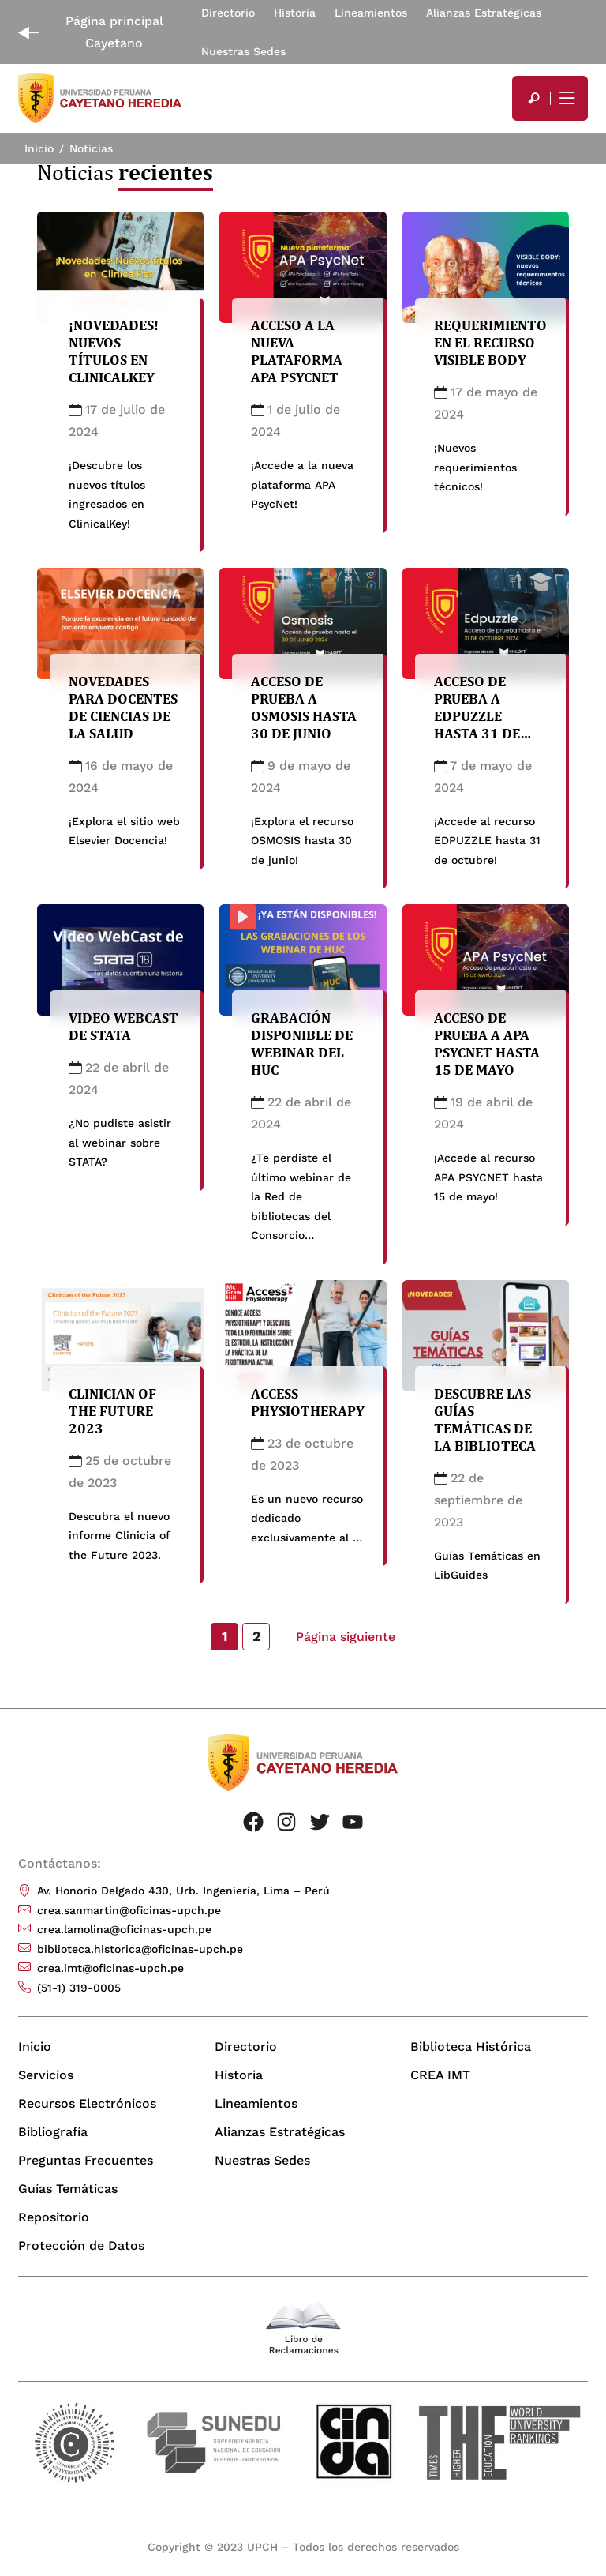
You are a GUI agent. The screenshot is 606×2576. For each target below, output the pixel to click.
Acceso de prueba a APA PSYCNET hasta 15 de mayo (487, 1051)
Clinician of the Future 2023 (112, 1417)
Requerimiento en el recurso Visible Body (490, 342)
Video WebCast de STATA (123, 1034)
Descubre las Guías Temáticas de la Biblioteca (485, 1426)
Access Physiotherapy (308, 1409)
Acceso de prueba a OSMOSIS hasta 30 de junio (304, 715)
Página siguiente (345, 1636)
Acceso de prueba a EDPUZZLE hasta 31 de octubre (477, 724)
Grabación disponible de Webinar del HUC (302, 1051)
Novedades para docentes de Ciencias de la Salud (123, 715)
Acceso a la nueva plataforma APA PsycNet (296, 351)
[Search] (534, 98)
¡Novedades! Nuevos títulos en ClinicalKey (114, 351)
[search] (534, 98)
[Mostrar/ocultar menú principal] (566, 98)
